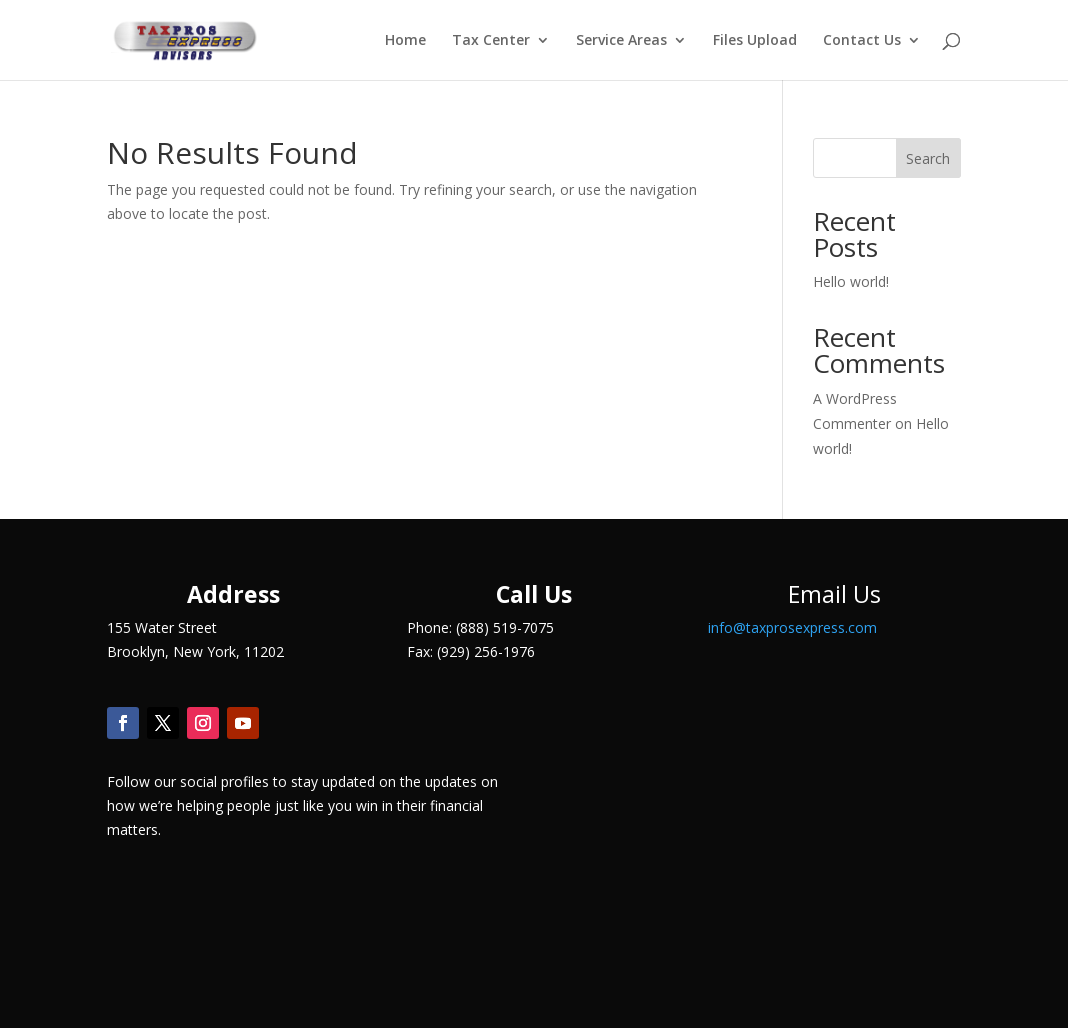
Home (405, 41)
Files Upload (755, 41)
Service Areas (621, 41)
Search (928, 158)
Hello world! (851, 281)
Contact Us (862, 41)
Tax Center (491, 41)
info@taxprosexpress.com (792, 627)
